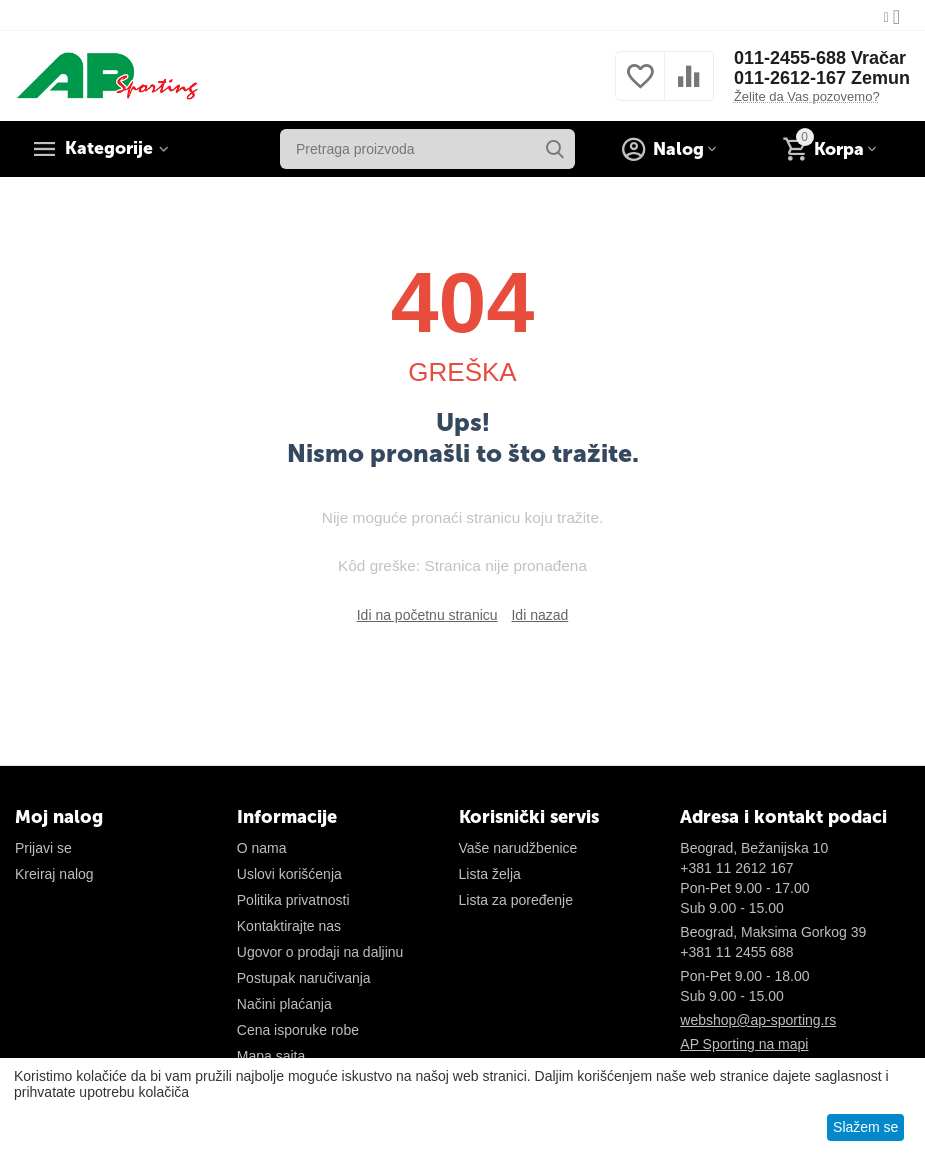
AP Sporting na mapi (744, 1044)
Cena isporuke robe (298, 1030)
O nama (262, 848)
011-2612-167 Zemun (822, 78)
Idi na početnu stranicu (427, 615)
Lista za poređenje (516, 900)
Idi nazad (539, 615)
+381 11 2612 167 (736, 868)
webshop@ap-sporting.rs (758, 1020)
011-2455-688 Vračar (820, 58)
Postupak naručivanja (304, 978)
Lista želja (490, 874)
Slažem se (865, 1127)
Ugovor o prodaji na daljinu (320, 952)
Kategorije (110, 149)
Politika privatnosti (293, 900)
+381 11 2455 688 (736, 952)
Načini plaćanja (284, 1004)
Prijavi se (43, 848)
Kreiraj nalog (54, 874)
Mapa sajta (271, 1056)
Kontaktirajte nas (289, 926)
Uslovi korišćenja (289, 874)
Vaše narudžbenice (518, 848)
